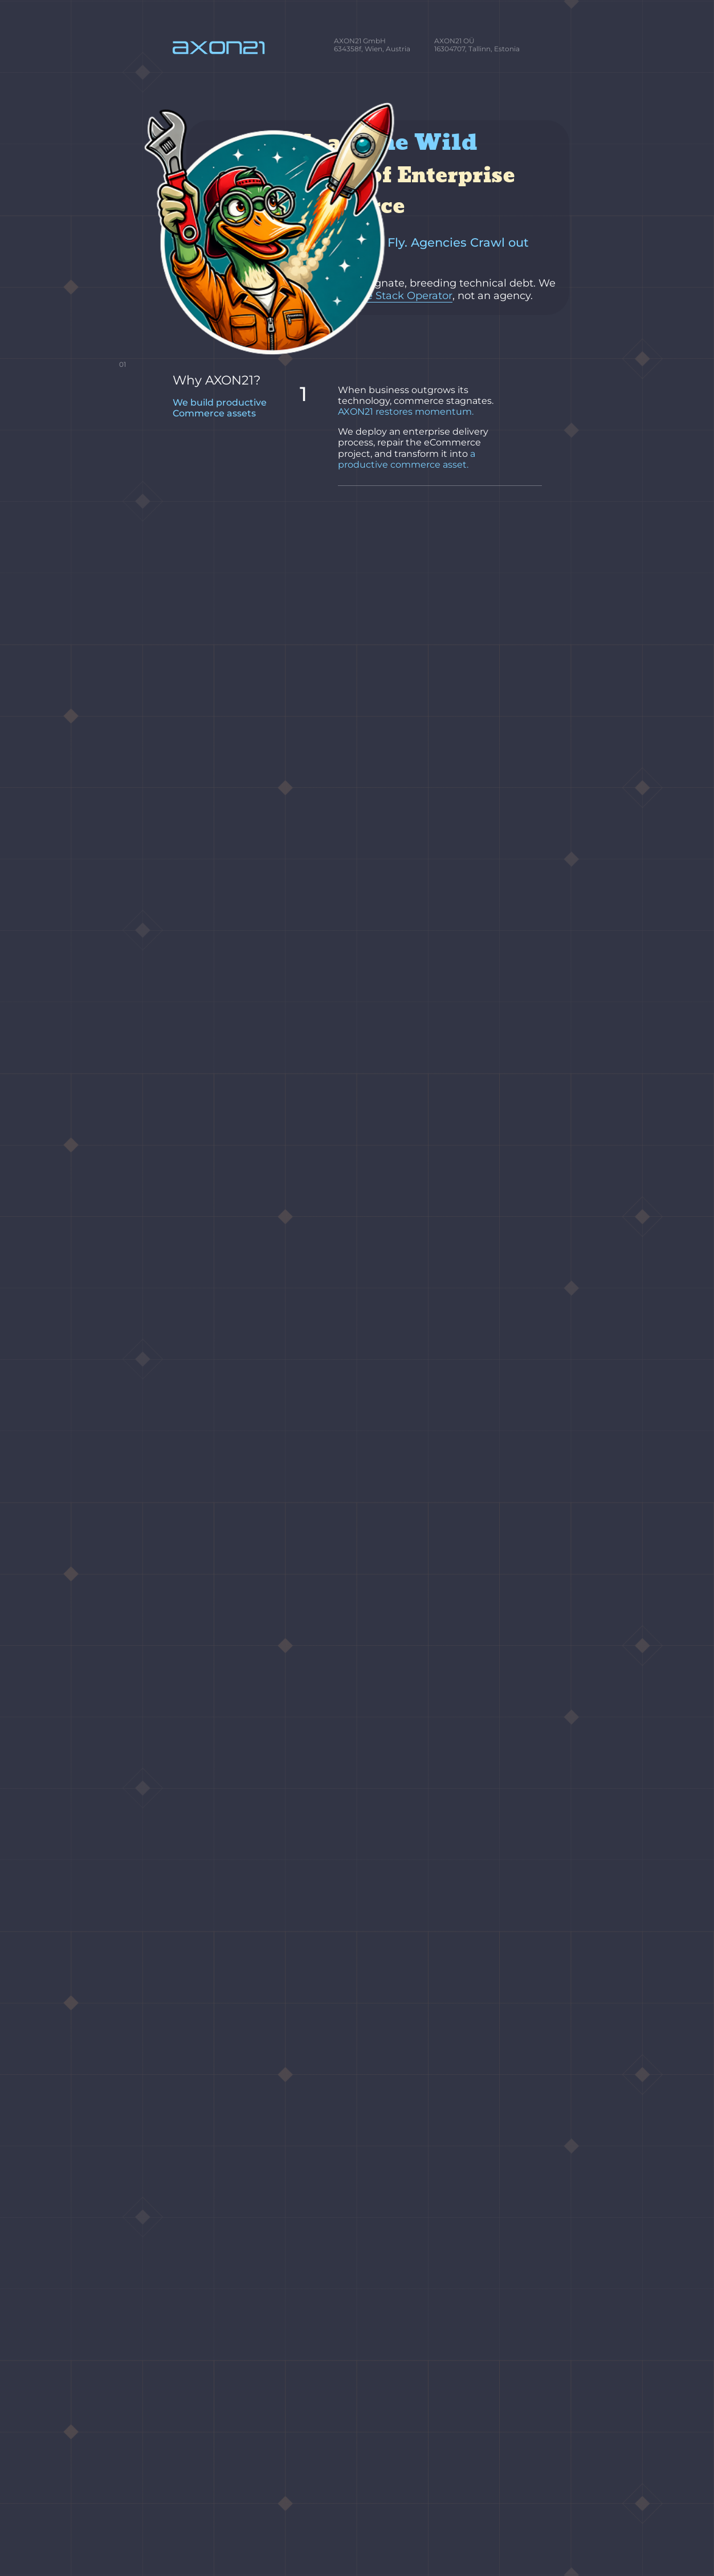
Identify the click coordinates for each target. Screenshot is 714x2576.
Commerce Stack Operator (362, 257)
